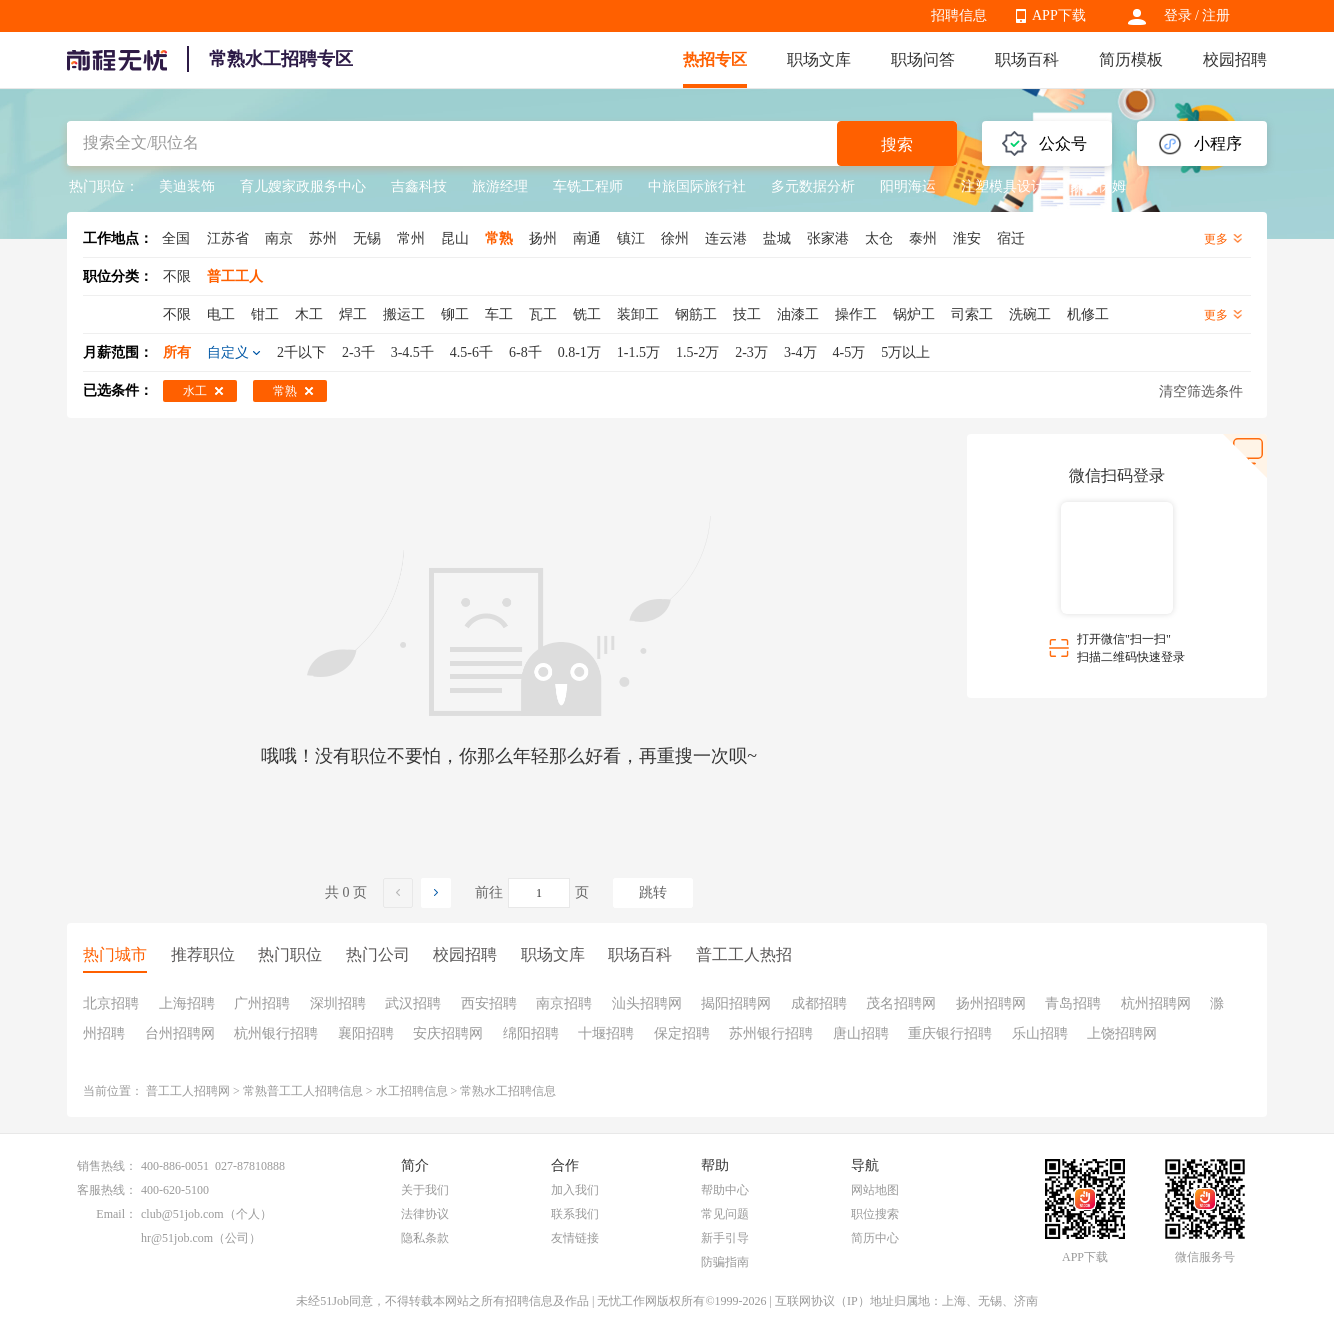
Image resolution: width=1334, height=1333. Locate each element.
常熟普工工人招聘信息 (303, 1091)
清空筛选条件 (1201, 391)
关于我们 (425, 1190)
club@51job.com (182, 1214)
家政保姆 (1098, 186)
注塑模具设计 (1003, 186)
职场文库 (819, 59)
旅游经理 (500, 186)
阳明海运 (908, 186)
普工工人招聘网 (188, 1091)
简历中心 (875, 1238)
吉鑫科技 (419, 186)
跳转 (653, 892)
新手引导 (725, 1238)
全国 (176, 238)
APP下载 (1059, 15)
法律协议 (425, 1214)
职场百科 (1027, 59)
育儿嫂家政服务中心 (303, 186)
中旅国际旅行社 (697, 186)
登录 (1178, 15)
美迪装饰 (187, 186)
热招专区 (715, 59)
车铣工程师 (588, 186)
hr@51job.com (177, 1238)
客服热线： (107, 1190)
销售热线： (107, 1166)
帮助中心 (725, 1190)
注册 (1216, 15)
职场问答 (923, 59)
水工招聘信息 (412, 1091)
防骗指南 (725, 1262)
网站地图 (875, 1190)
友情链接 (575, 1238)
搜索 (897, 144)
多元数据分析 (813, 186)
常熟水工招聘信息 (508, 1091)
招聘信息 (959, 15)
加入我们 (575, 1190)
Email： (116, 1214)
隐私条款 (425, 1238)
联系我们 (575, 1214)
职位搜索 (875, 1214)
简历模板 (1131, 59)
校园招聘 (1235, 59)
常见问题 (725, 1214)
